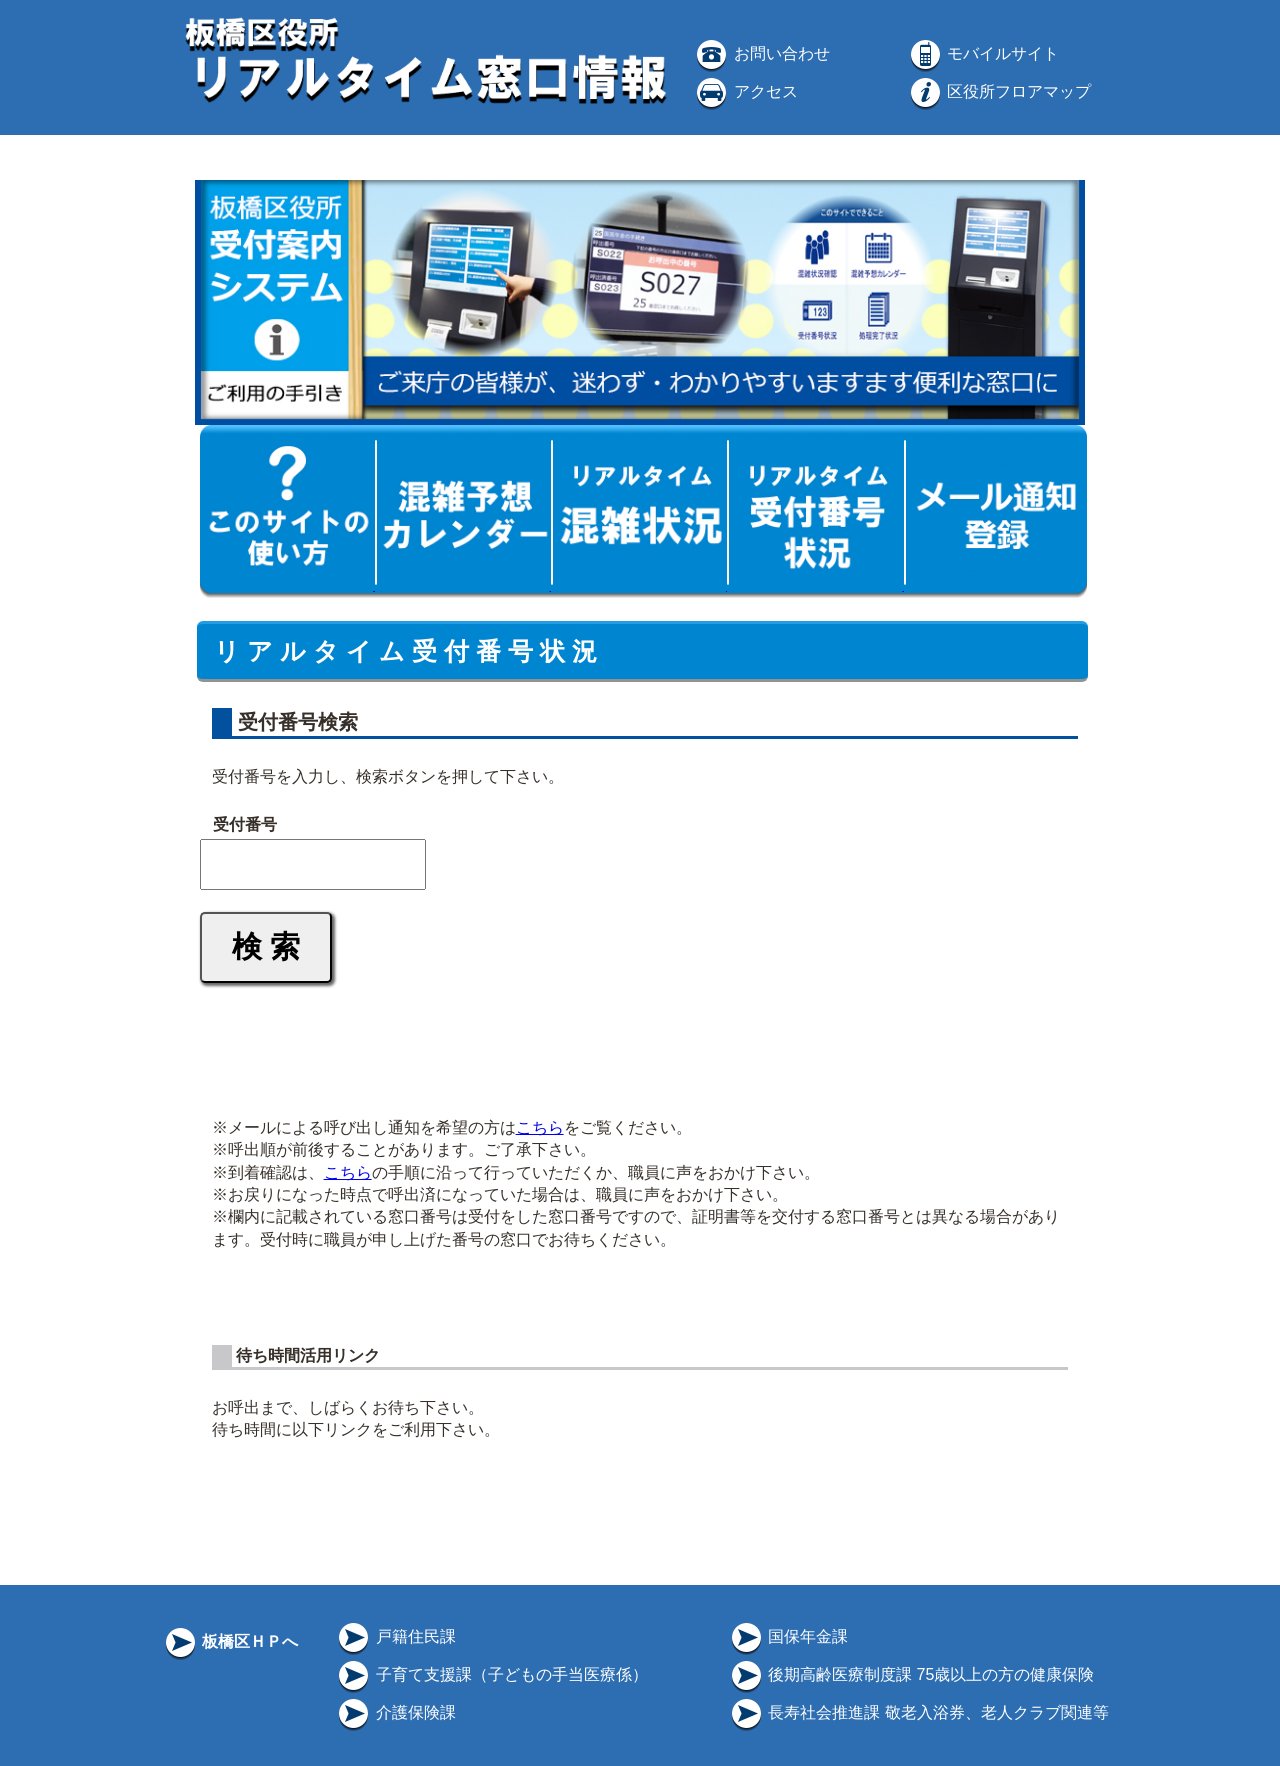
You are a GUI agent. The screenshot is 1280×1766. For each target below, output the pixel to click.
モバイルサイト (983, 53)
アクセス (745, 91)
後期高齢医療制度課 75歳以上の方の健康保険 (911, 1674)
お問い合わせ (761, 53)
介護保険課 (395, 1712)
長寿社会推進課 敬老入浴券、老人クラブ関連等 (918, 1712)
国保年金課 (788, 1636)
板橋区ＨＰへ (230, 1641)
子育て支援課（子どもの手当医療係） (491, 1674)
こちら (540, 1127)
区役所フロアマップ (999, 91)
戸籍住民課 (395, 1636)
